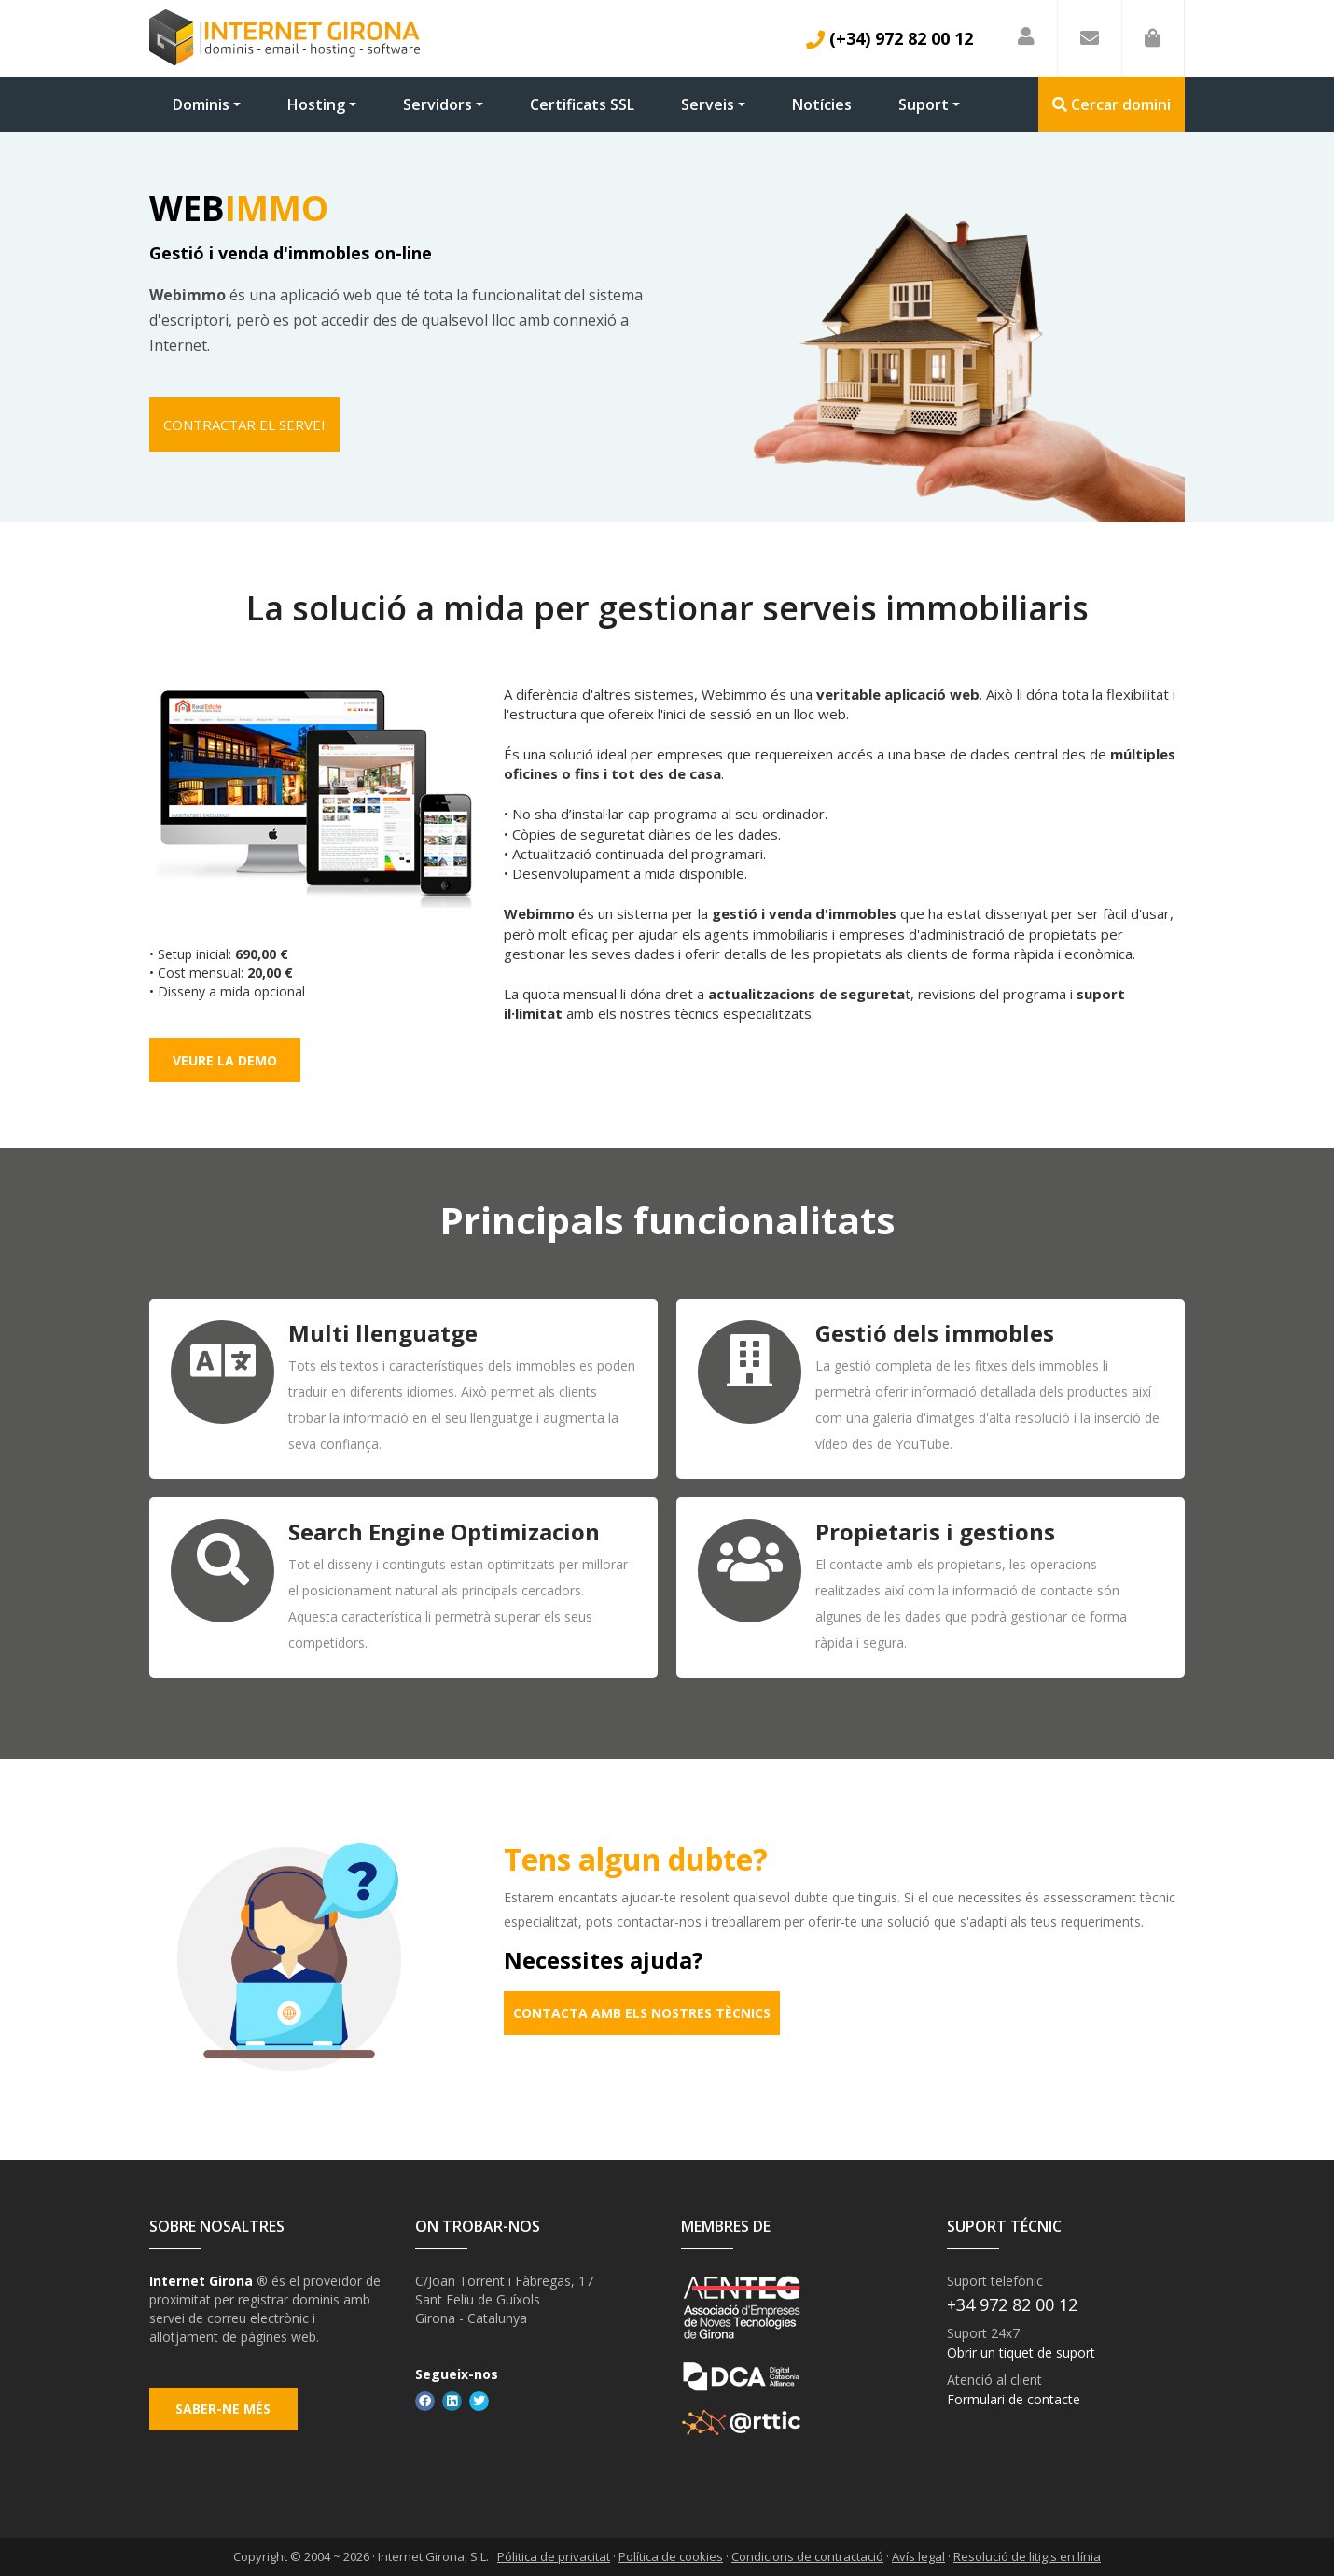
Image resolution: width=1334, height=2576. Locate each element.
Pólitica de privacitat (553, 2556)
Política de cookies (670, 2556)
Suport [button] (923, 104)
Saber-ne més (224, 2412)
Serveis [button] (707, 104)
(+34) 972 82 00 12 (889, 38)
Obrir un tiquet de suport (1021, 2351)
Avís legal (918, 2556)
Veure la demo (225, 1060)
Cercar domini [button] (1111, 104)
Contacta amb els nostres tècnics (642, 2013)
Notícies (822, 104)
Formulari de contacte (1013, 2398)
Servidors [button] (437, 104)
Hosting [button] (316, 104)
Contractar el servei (245, 424)
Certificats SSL (582, 104)
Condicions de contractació (807, 2556)
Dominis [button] (201, 104)
